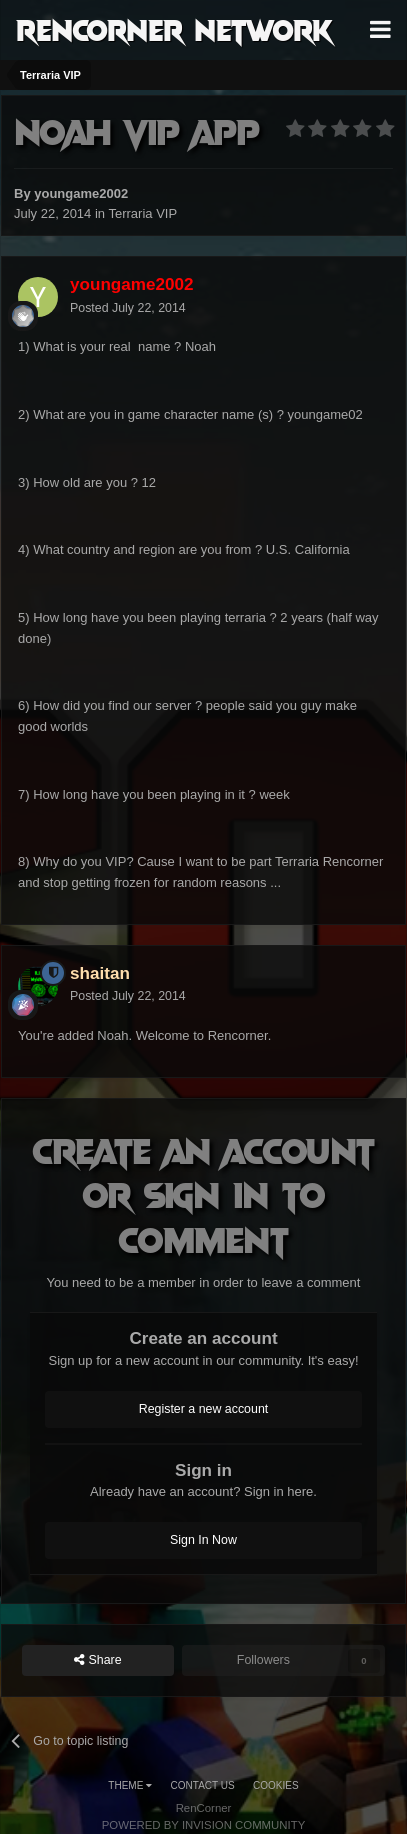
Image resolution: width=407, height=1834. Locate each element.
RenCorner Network (174, 29)
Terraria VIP (142, 213)
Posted (128, 308)
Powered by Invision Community (204, 1825)
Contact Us (203, 1785)
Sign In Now (203, 1540)
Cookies (276, 1785)
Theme (130, 1785)
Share (98, 1660)
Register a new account (204, 1409)
